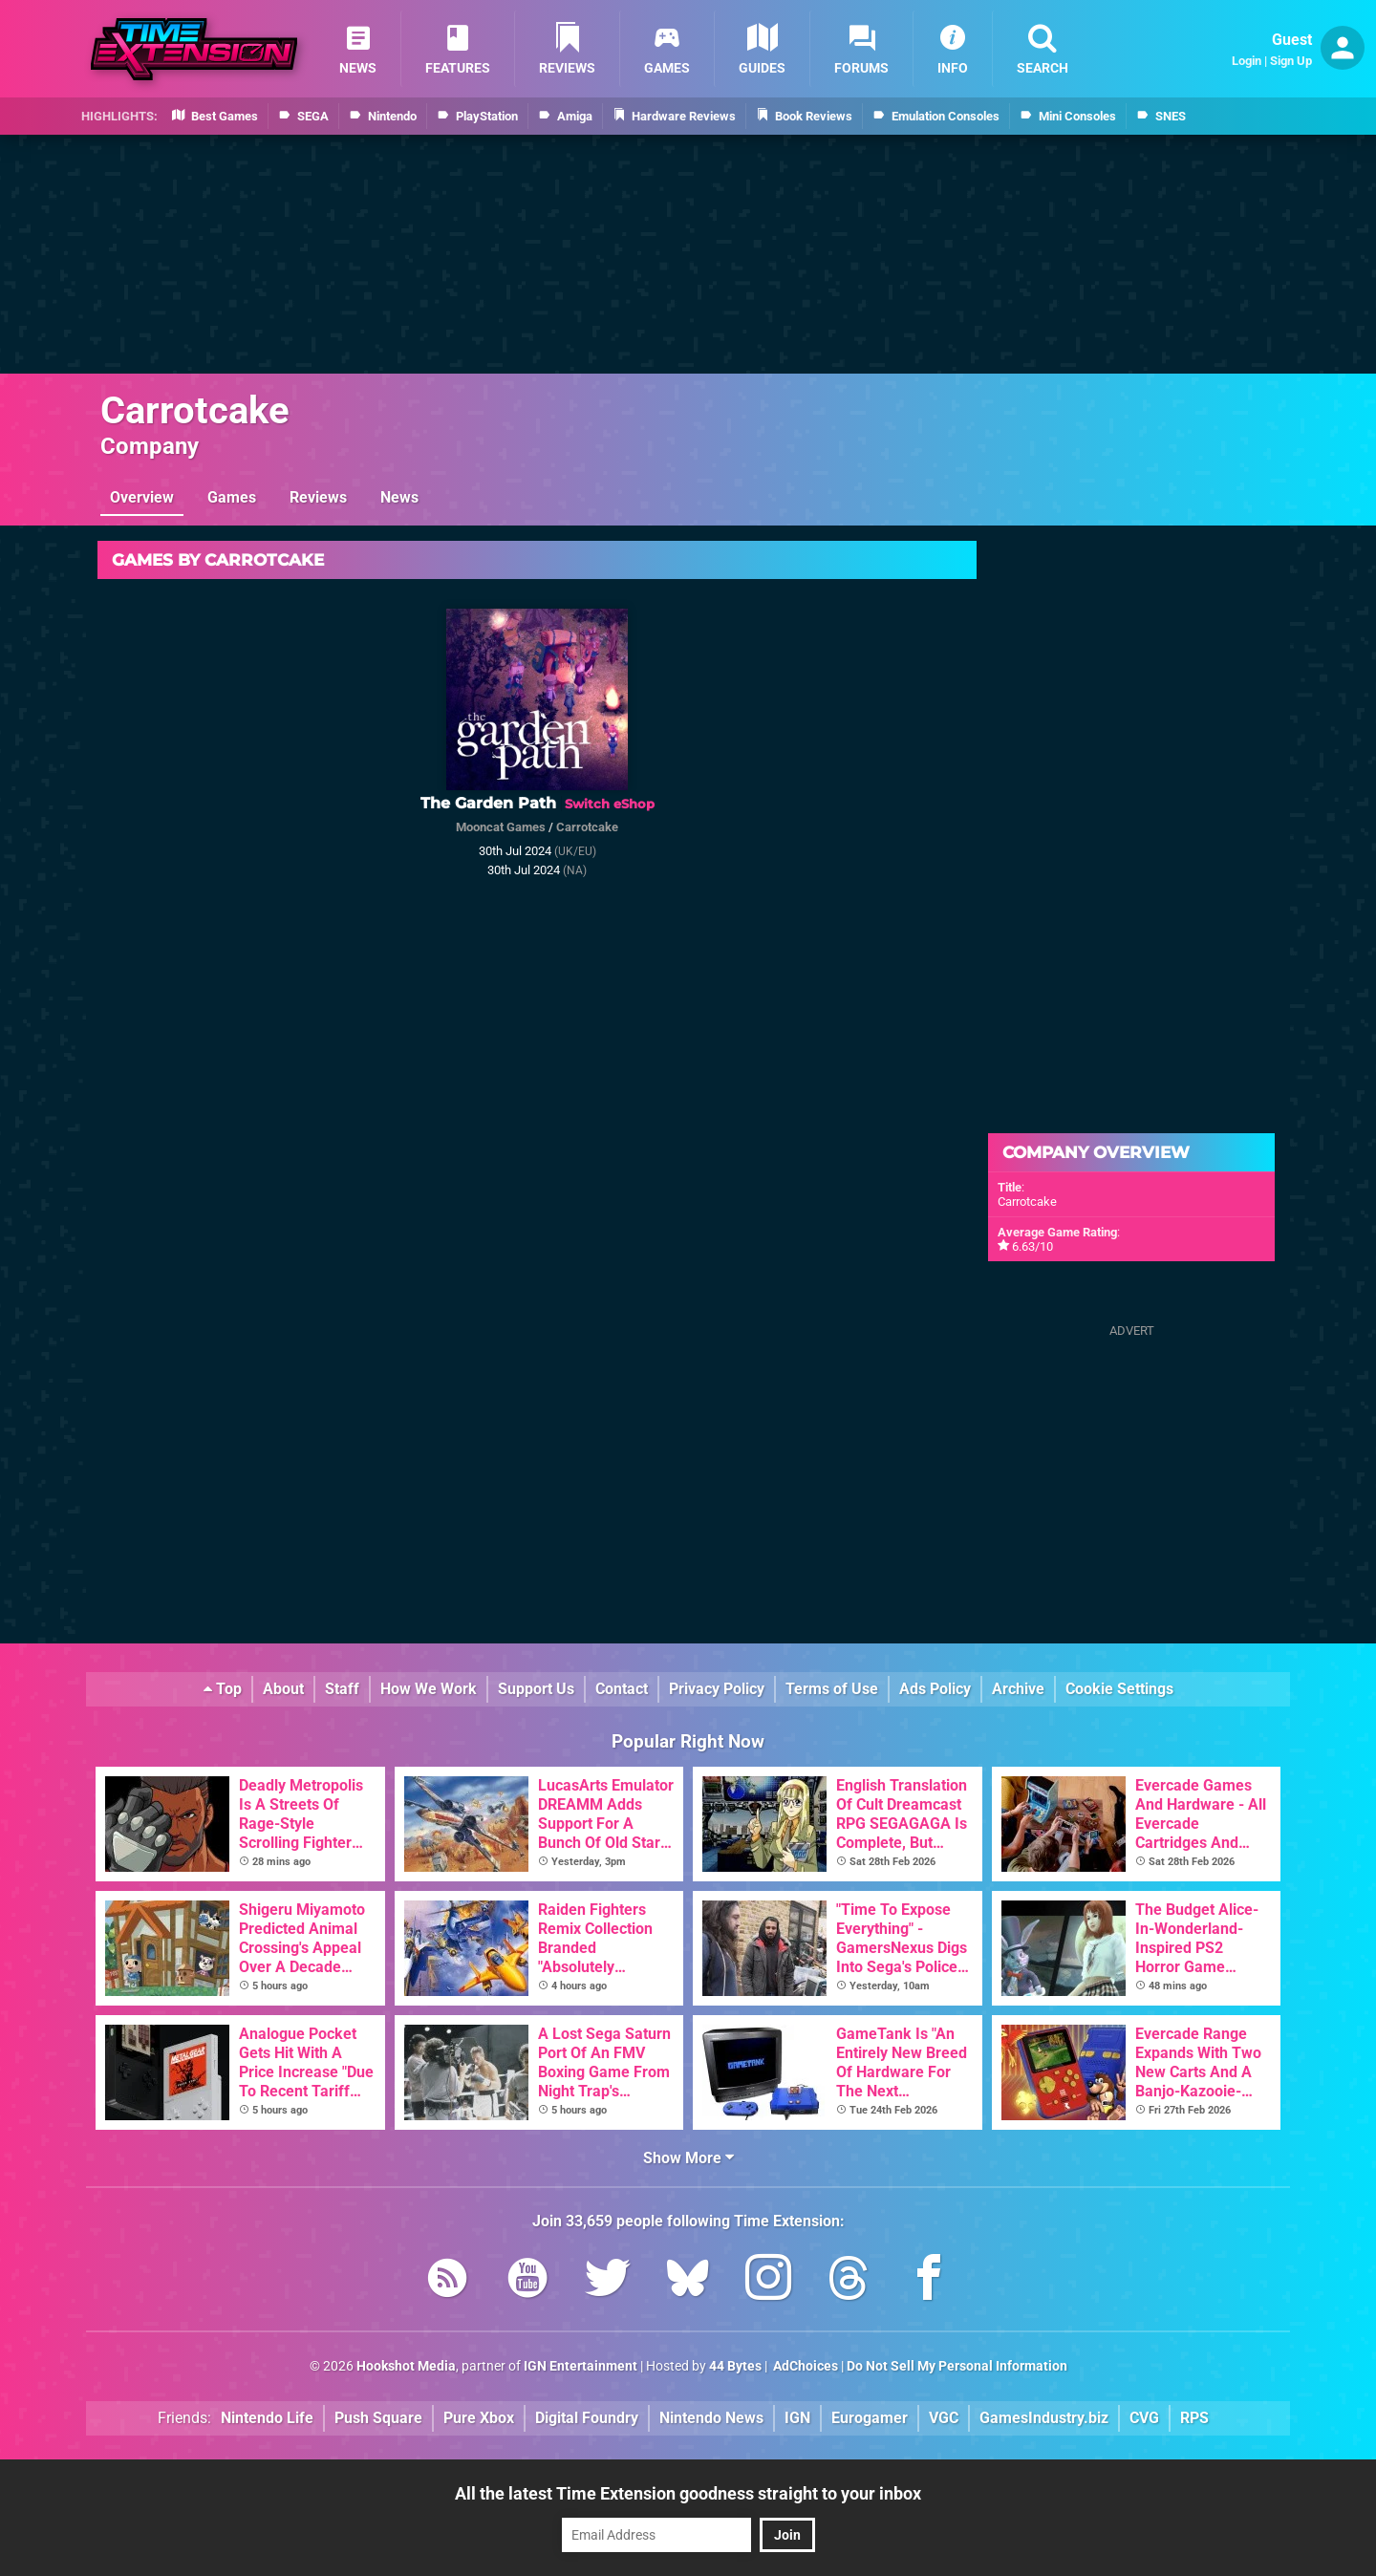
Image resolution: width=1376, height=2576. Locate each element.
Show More (688, 2158)
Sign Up (1291, 61)
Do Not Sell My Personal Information (957, 2366)
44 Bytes (735, 2366)
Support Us (536, 1689)
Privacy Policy (716, 1689)
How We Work (428, 1689)
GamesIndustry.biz (1043, 2418)
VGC (943, 2418)
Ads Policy (935, 1689)
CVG (1144, 2418)
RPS (1194, 2418)
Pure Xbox (478, 2418)
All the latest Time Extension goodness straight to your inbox (688, 2493)
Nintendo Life (267, 2418)
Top (223, 1689)
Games (231, 497)
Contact (621, 1689)
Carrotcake (195, 410)
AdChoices (804, 2366)
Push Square (378, 2418)
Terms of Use (831, 1689)
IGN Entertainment (580, 2366)
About (283, 1689)
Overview (142, 497)
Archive (1018, 1689)
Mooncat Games (501, 827)
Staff (342, 1689)
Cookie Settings (1119, 1689)
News (399, 497)
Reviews (318, 497)
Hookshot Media (406, 2366)
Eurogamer (869, 2418)
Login (1246, 61)
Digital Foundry (586, 2418)
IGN (797, 2418)
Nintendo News (711, 2418)
